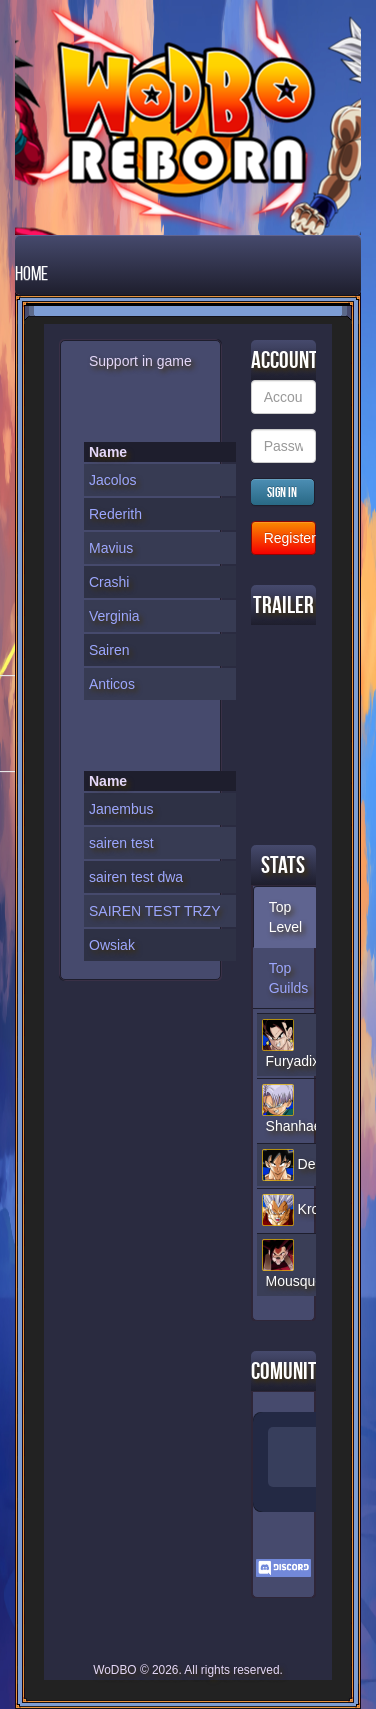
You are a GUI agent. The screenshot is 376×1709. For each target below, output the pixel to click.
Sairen (109, 650)
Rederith (115, 514)
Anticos (112, 684)
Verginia (114, 616)
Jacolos (112, 480)
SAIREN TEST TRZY (154, 911)
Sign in (282, 492)
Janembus (121, 809)
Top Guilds (289, 978)
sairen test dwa (136, 877)
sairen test (121, 843)
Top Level (285, 917)
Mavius (111, 548)
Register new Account (290, 538)
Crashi (109, 582)
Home (31, 273)
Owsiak (112, 945)
